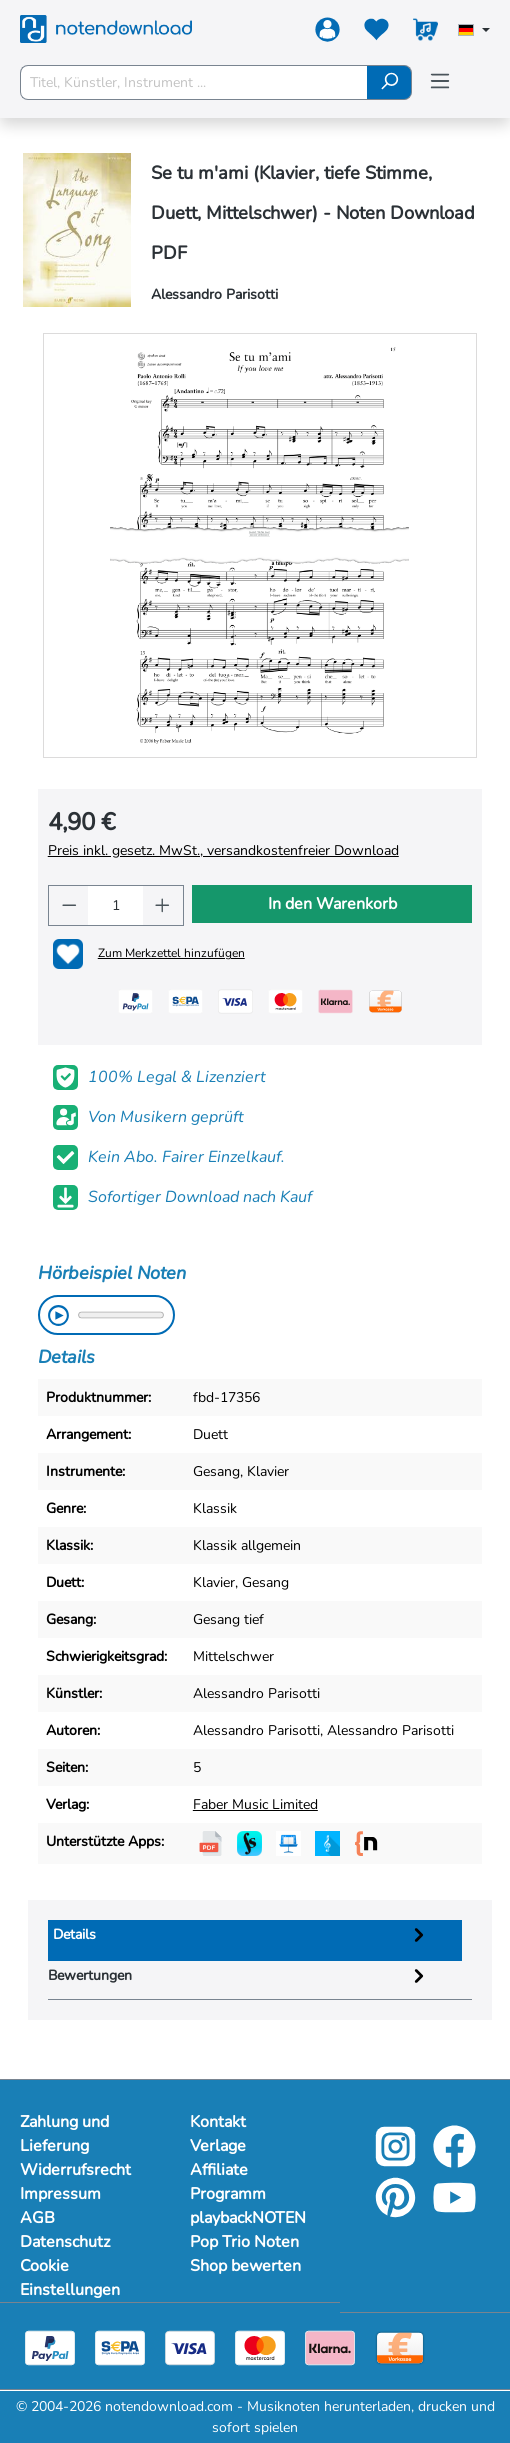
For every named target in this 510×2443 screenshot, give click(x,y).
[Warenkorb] (425, 33)
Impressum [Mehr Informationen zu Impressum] (60, 2194)
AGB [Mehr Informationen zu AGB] (37, 2218)
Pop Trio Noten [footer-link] (244, 2242)
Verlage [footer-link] (218, 2146)
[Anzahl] (115, 905)
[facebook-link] (454, 2160)
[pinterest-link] (397, 2211)
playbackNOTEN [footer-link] (248, 2218)
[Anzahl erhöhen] (163, 905)
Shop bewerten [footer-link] (245, 2266)
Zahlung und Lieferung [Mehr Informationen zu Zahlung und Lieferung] (64, 2134)
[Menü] (440, 81)
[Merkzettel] (376, 33)
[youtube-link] (454, 2211)
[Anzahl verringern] (69, 905)
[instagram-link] (397, 2160)
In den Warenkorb (332, 904)
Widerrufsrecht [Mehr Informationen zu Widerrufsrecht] (75, 2170)
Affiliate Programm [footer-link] (228, 2182)
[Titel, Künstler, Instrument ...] (194, 82)
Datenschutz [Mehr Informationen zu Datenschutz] (65, 2242)
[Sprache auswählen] (474, 32)
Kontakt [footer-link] (218, 2122)
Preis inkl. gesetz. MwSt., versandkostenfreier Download (223, 850)
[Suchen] (389, 82)
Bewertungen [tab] (239, 1975)
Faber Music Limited (255, 1804)
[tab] (255, 1940)
